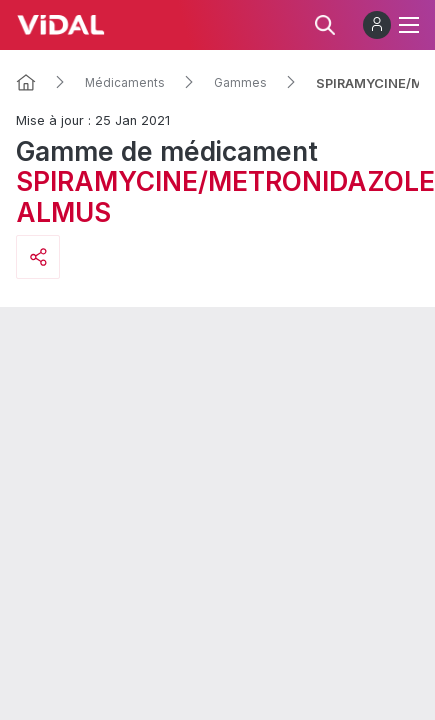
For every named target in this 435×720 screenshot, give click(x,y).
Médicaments (125, 83)
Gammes (240, 83)
